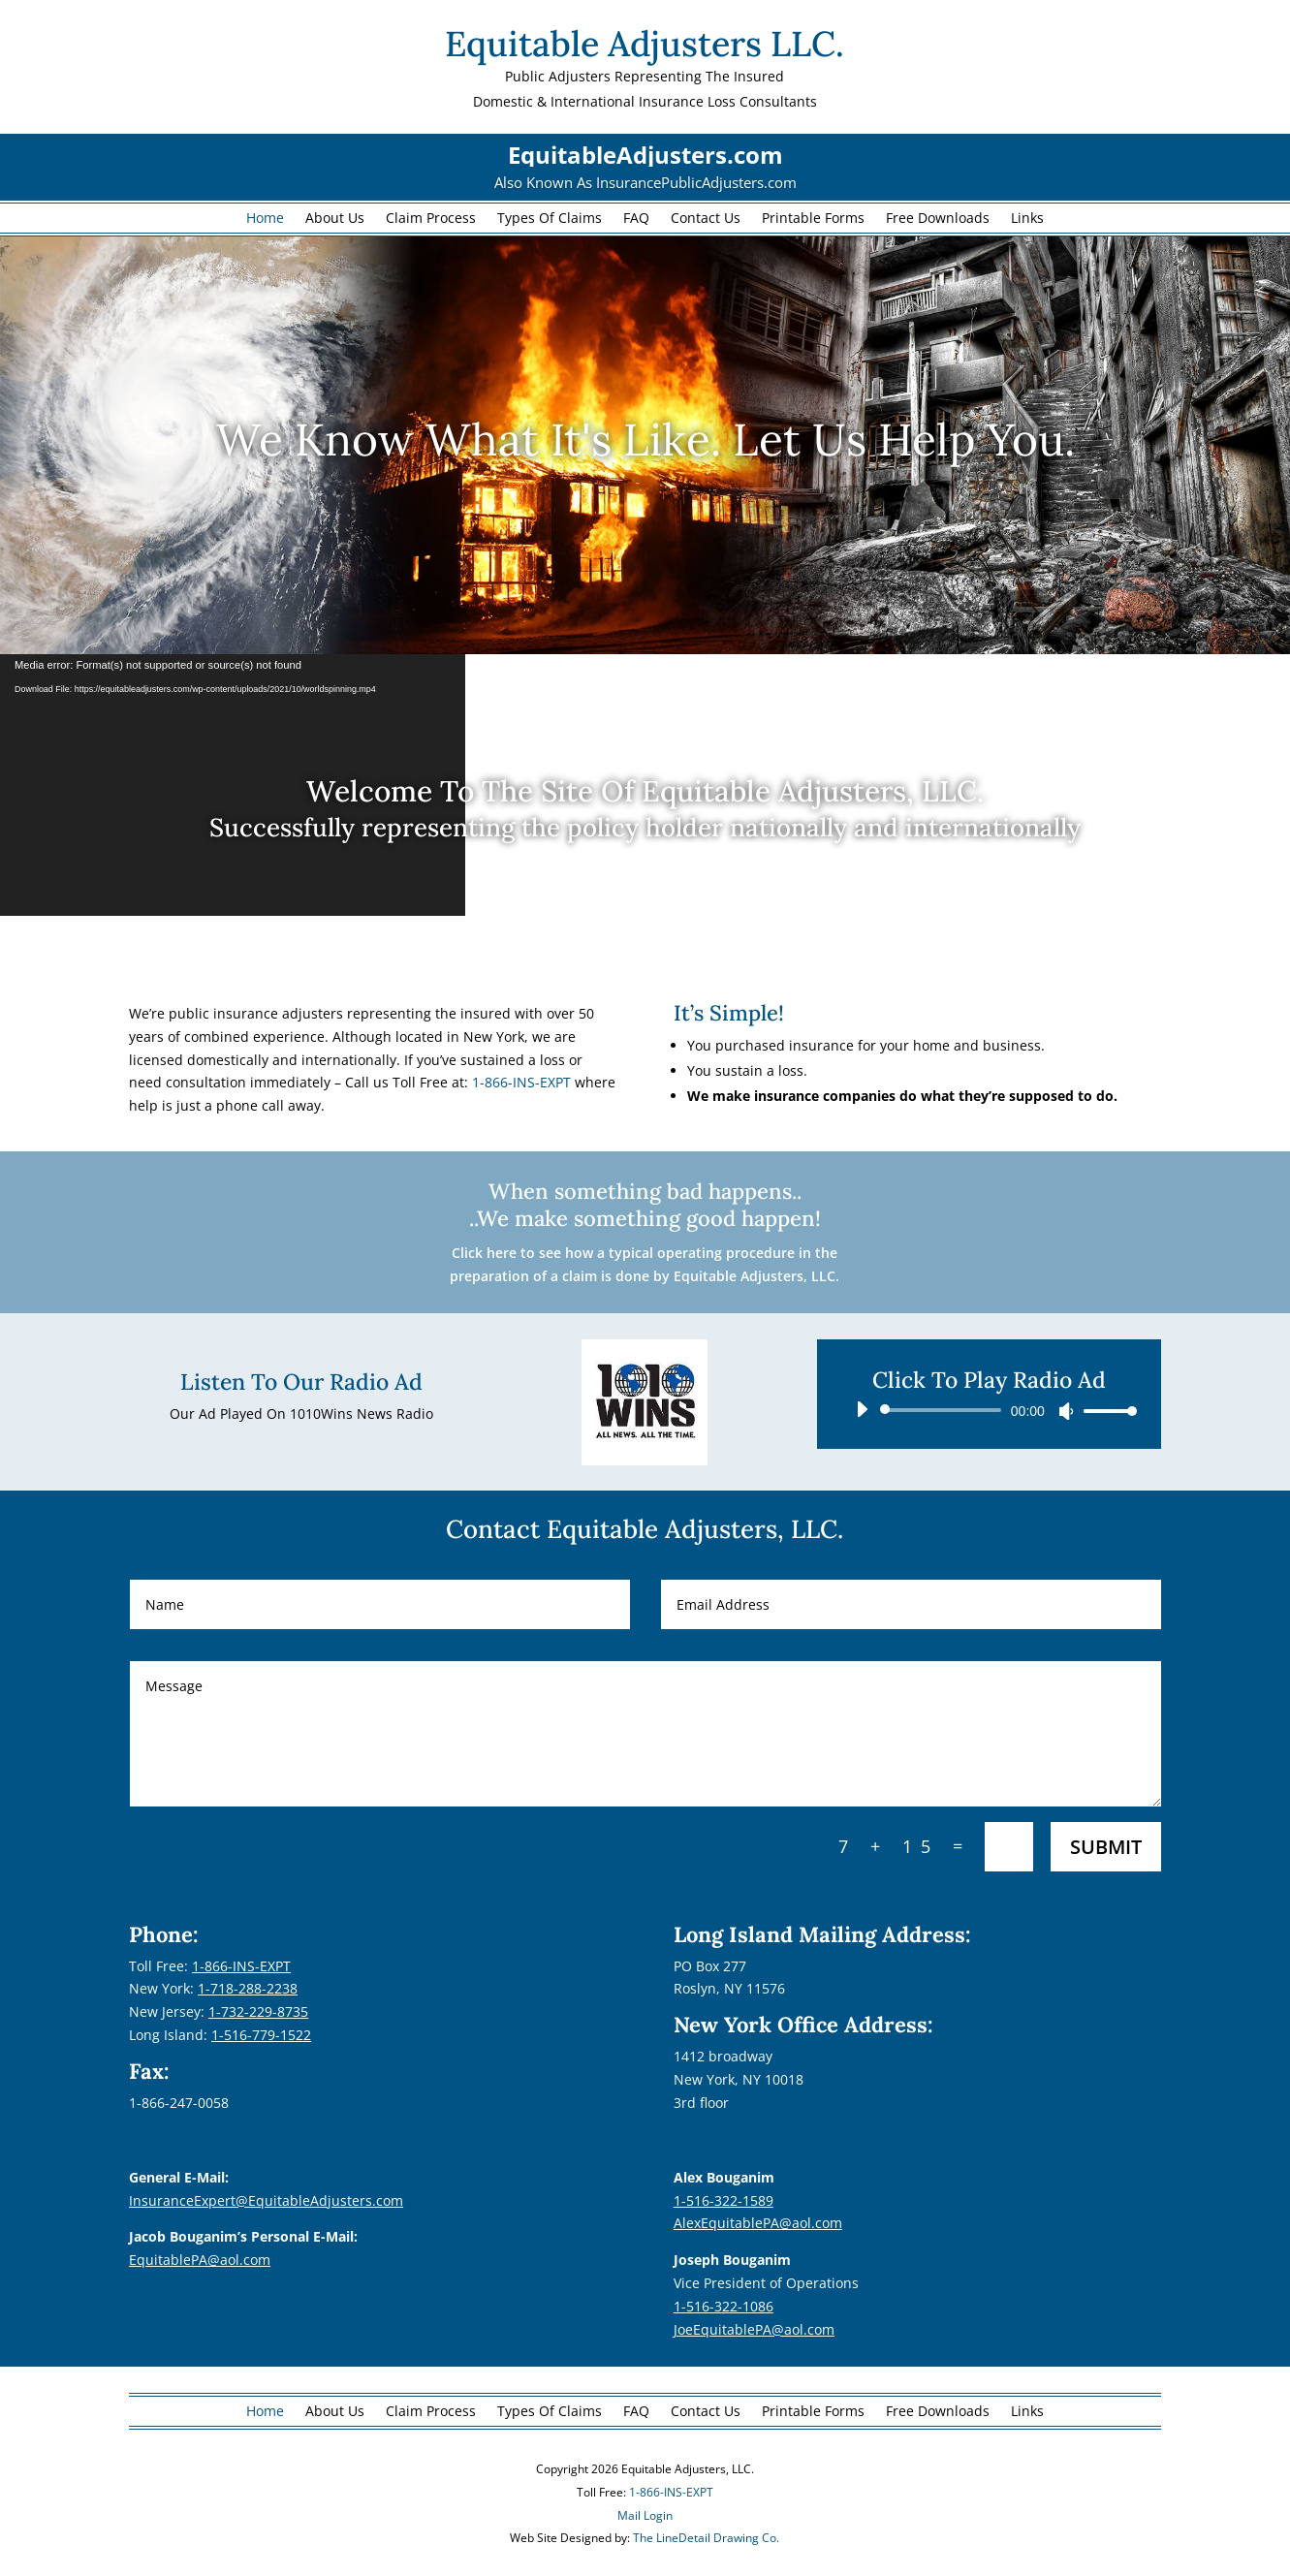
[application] (989, 1410)
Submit (1106, 1847)
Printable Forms (813, 219)
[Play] (861, 1409)
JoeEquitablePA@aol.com (754, 2329)
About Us (334, 219)
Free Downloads (938, 219)
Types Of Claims (549, 219)
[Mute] (1066, 1411)
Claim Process (431, 219)
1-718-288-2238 (248, 1988)
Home (265, 219)
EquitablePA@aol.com (199, 2259)
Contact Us (705, 219)
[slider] (944, 1410)
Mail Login (645, 2515)
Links (1027, 219)
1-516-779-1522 (261, 2035)
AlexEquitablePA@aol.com (758, 2223)
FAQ (636, 219)
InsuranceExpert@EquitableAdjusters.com (266, 2200)
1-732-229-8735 (258, 2011)
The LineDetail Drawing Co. (706, 2537)
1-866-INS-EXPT (521, 1082)
